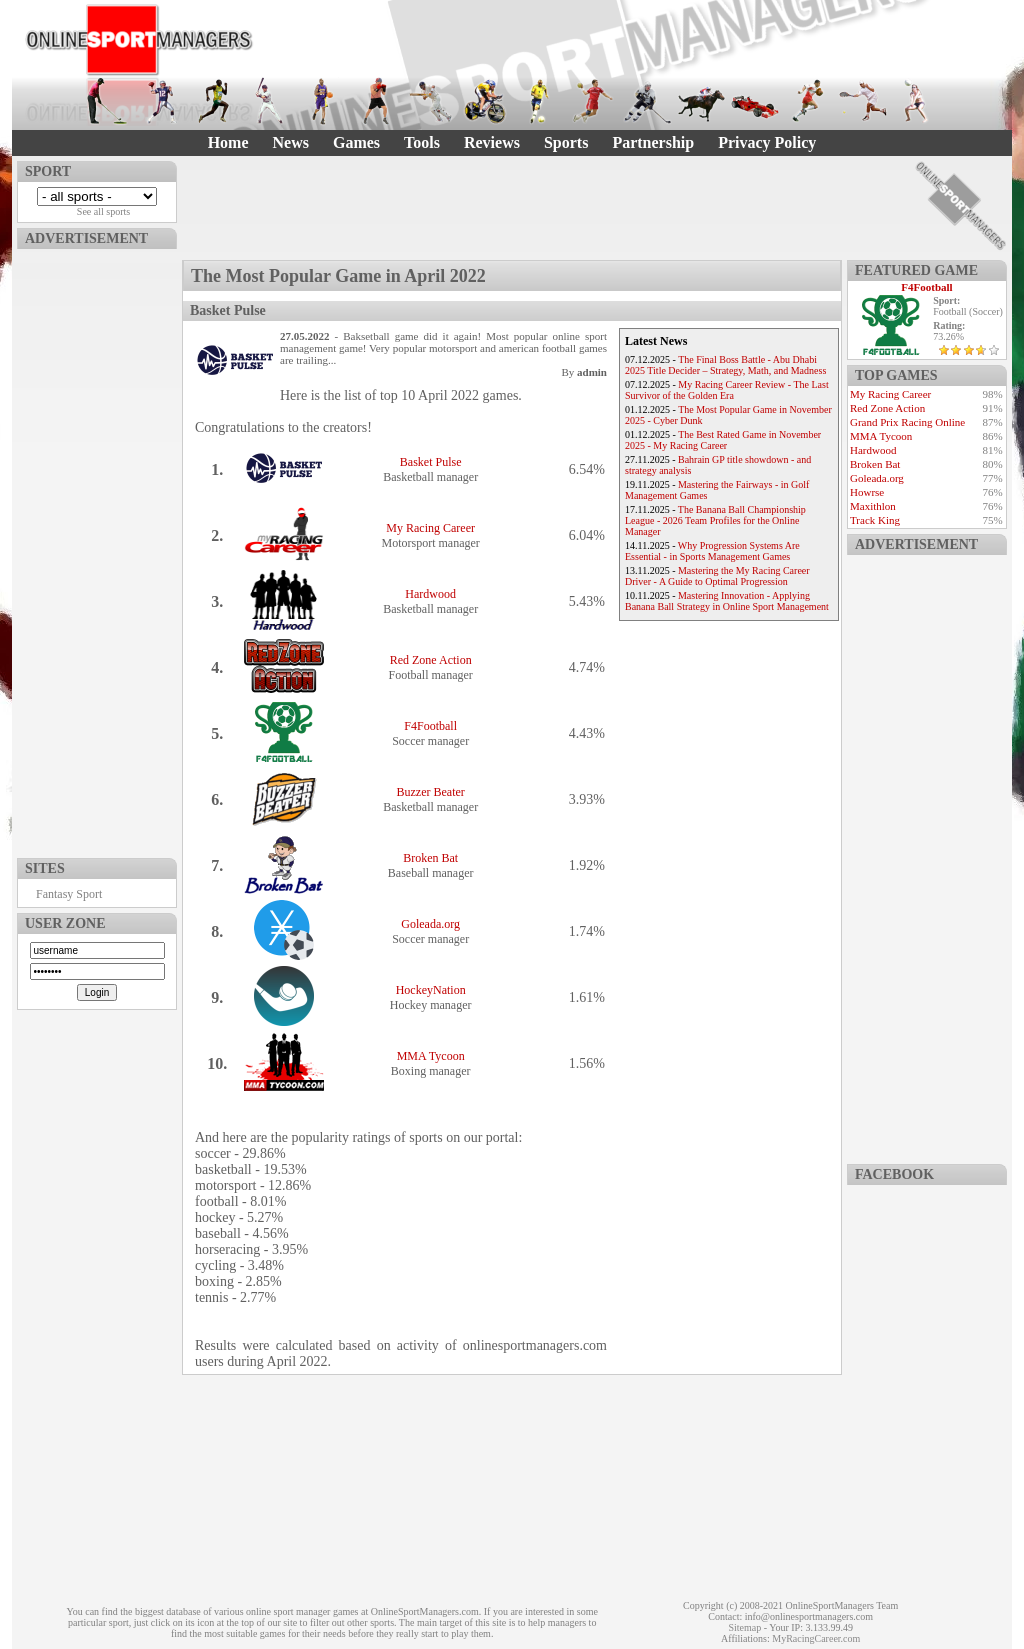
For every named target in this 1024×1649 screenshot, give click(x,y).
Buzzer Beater (431, 792)
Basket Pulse (431, 462)
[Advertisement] (97, 549)
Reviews (492, 142)
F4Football (430, 726)
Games (356, 142)
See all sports (103, 211)
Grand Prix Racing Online (907, 422)
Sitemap (744, 1627)
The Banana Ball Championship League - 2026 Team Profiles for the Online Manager (715, 520)
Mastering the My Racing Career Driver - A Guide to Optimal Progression (717, 576)
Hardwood (430, 594)
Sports (566, 142)
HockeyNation (431, 990)
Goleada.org (430, 924)
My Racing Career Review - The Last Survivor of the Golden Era (727, 390)
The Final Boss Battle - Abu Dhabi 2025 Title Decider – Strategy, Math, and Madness (725, 365)
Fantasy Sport (69, 894)
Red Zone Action (431, 660)
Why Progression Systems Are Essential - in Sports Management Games (712, 551)
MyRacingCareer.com (816, 1638)
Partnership (653, 142)
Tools (422, 142)
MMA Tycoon (431, 1056)
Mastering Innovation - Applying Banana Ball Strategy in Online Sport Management (727, 601)
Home (228, 142)
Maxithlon (873, 506)
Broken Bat (430, 858)
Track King (875, 520)
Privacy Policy (767, 142)
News (291, 142)
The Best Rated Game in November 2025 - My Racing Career (723, 440)
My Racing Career (430, 528)
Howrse (867, 492)
